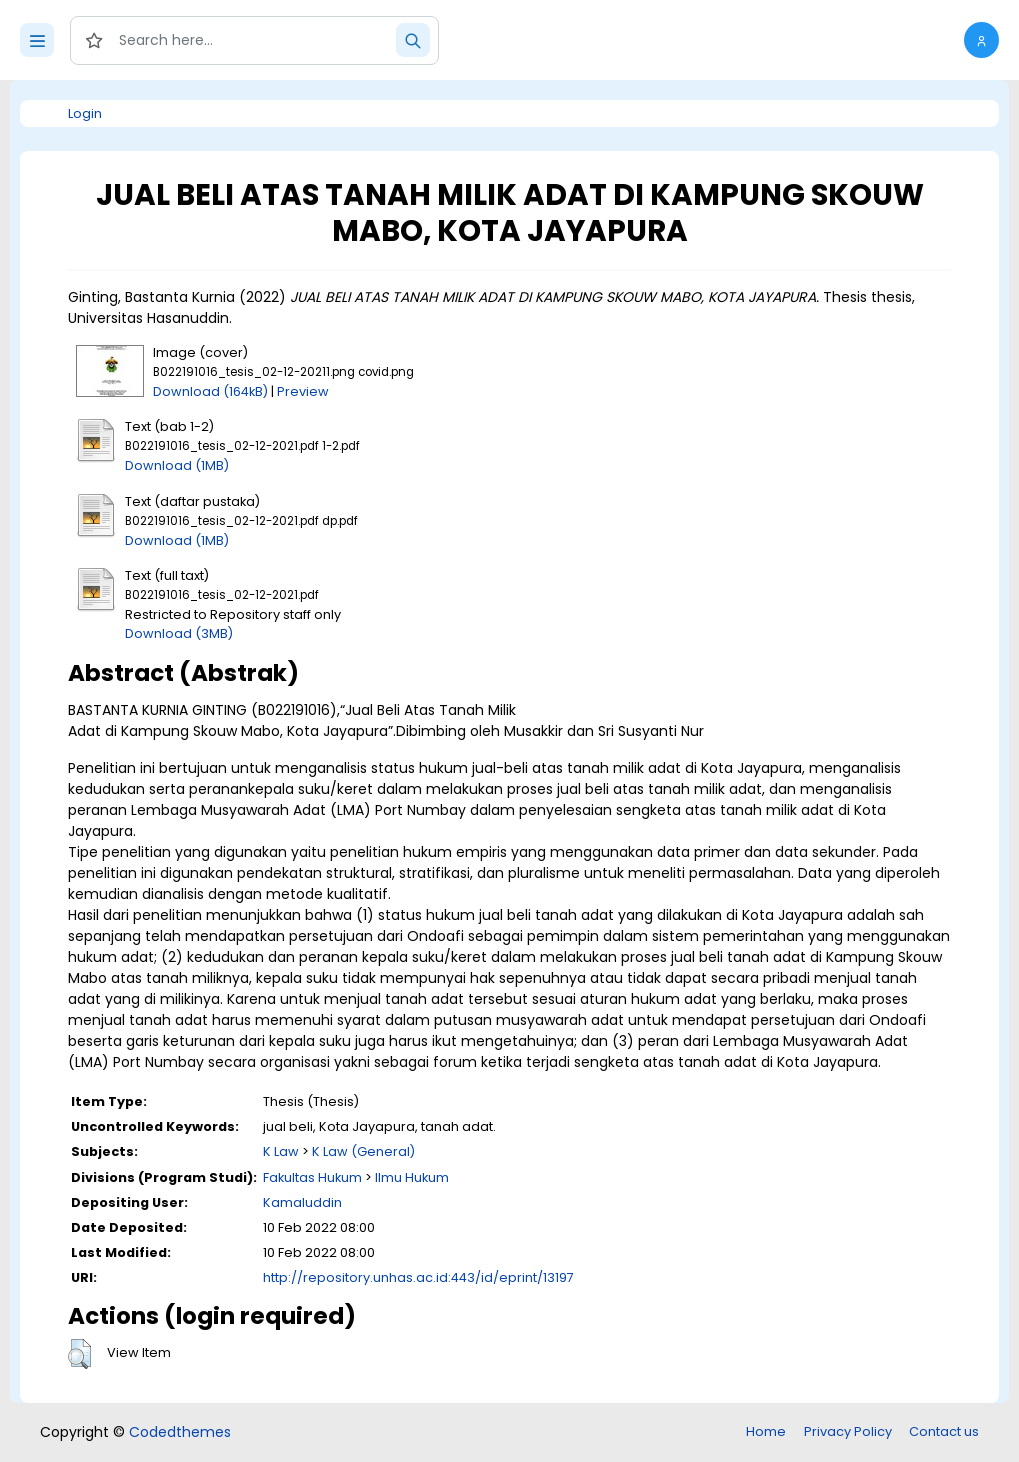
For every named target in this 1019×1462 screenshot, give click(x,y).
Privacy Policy (848, 1431)
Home (766, 1431)
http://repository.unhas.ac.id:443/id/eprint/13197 (418, 1277)
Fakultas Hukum (312, 1177)
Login (85, 113)
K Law (281, 1151)
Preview (303, 391)
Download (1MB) (177, 465)
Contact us (944, 1431)
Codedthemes (180, 1432)
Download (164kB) (210, 391)
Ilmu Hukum (412, 1177)
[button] (981, 40)
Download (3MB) (179, 633)
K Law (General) (363, 1151)
